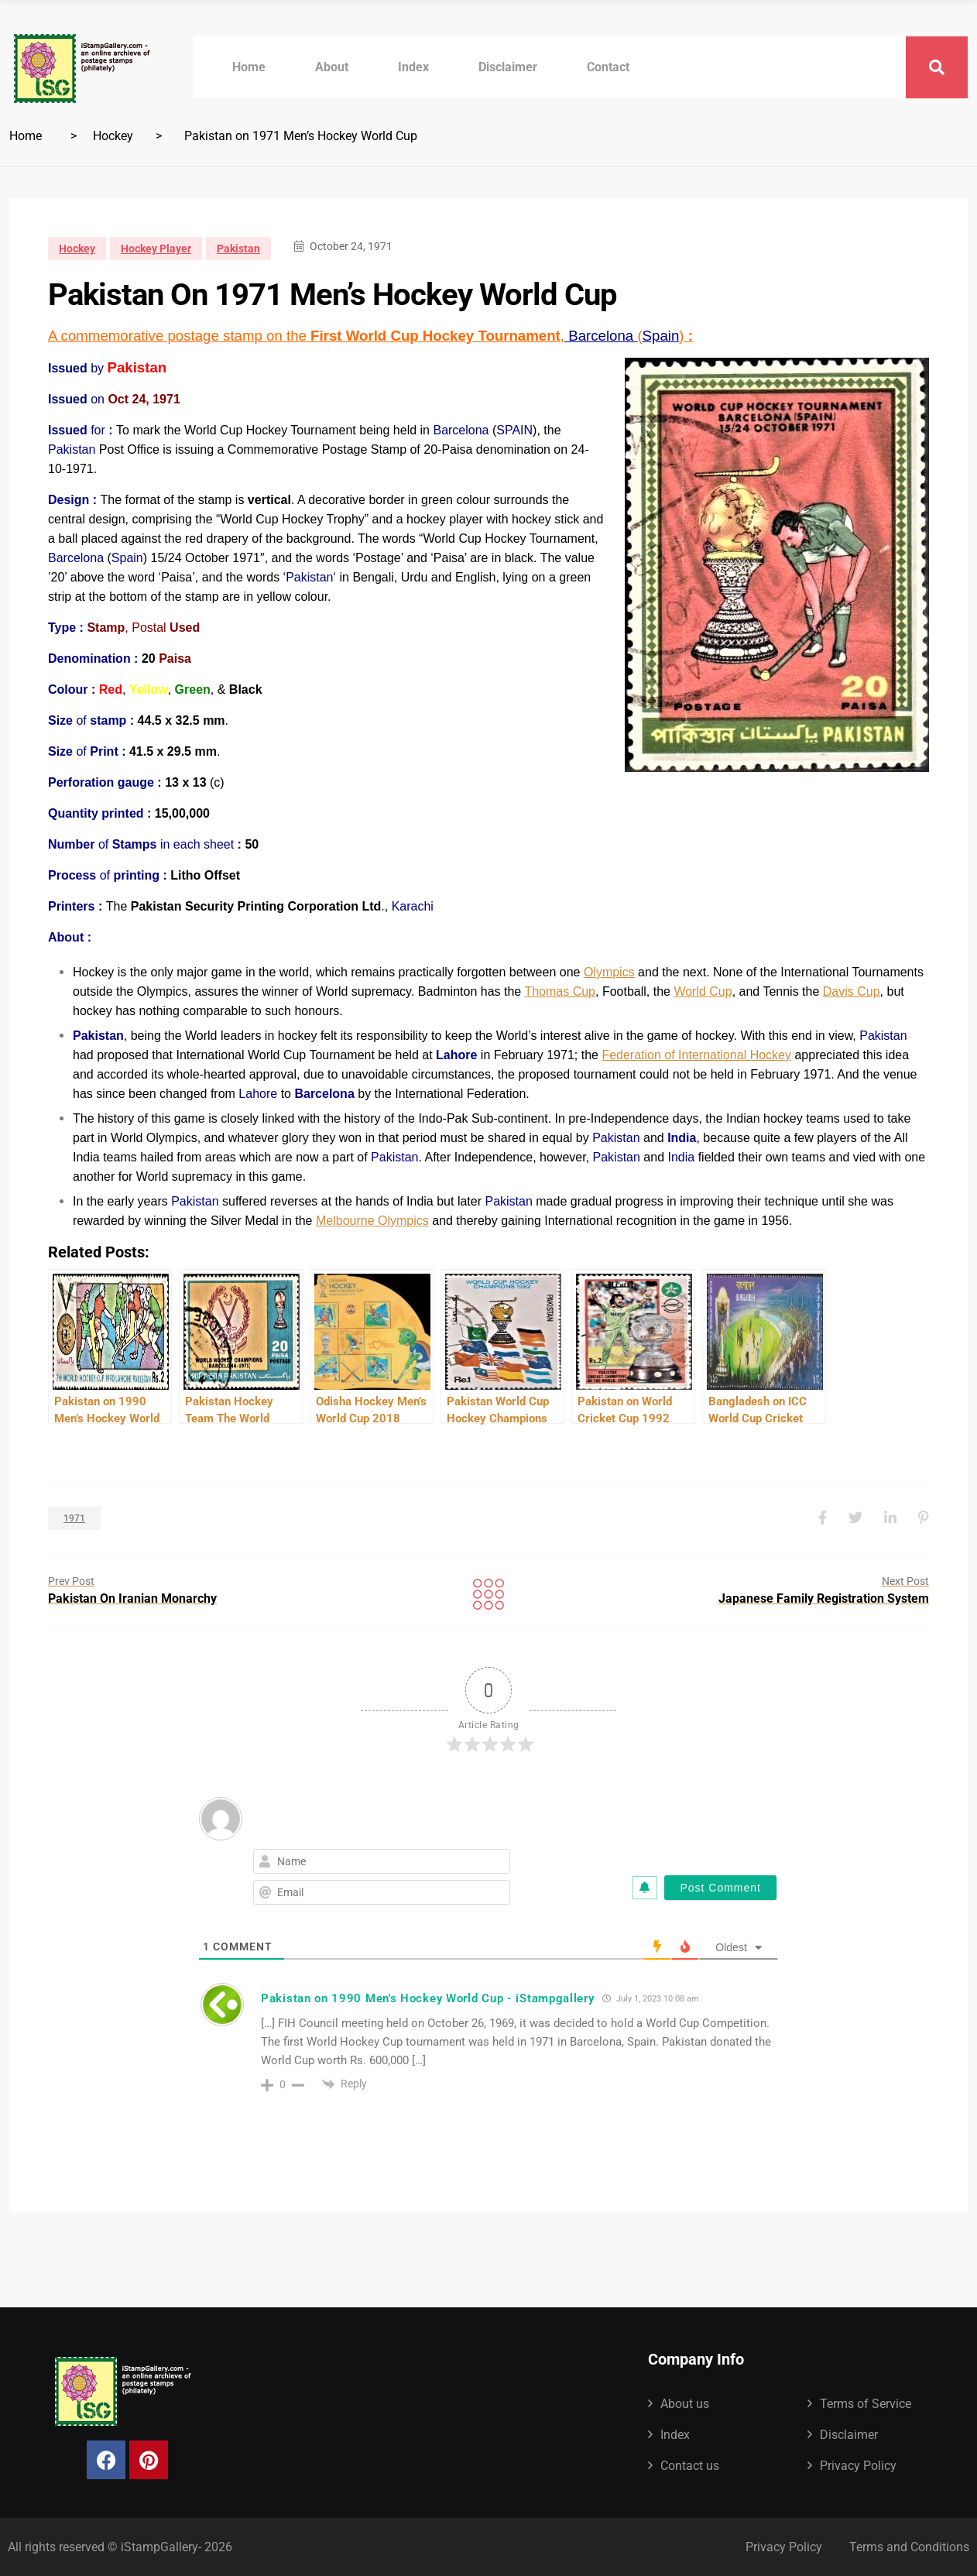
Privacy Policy (858, 2465)
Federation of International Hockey (696, 1055)
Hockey (113, 136)
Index (413, 67)
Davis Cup (851, 991)
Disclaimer (507, 67)
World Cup (703, 991)
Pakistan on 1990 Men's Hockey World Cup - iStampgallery (428, 1998)
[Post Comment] (720, 1887)
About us (684, 2403)
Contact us (689, 2465)
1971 (74, 1518)
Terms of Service (865, 2403)
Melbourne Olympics (372, 1220)
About (331, 67)
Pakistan (238, 248)
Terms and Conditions (909, 2547)
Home (249, 67)
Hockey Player (156, 248)
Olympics (609, 972)
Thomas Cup (559, 991)
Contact (608, 67)
